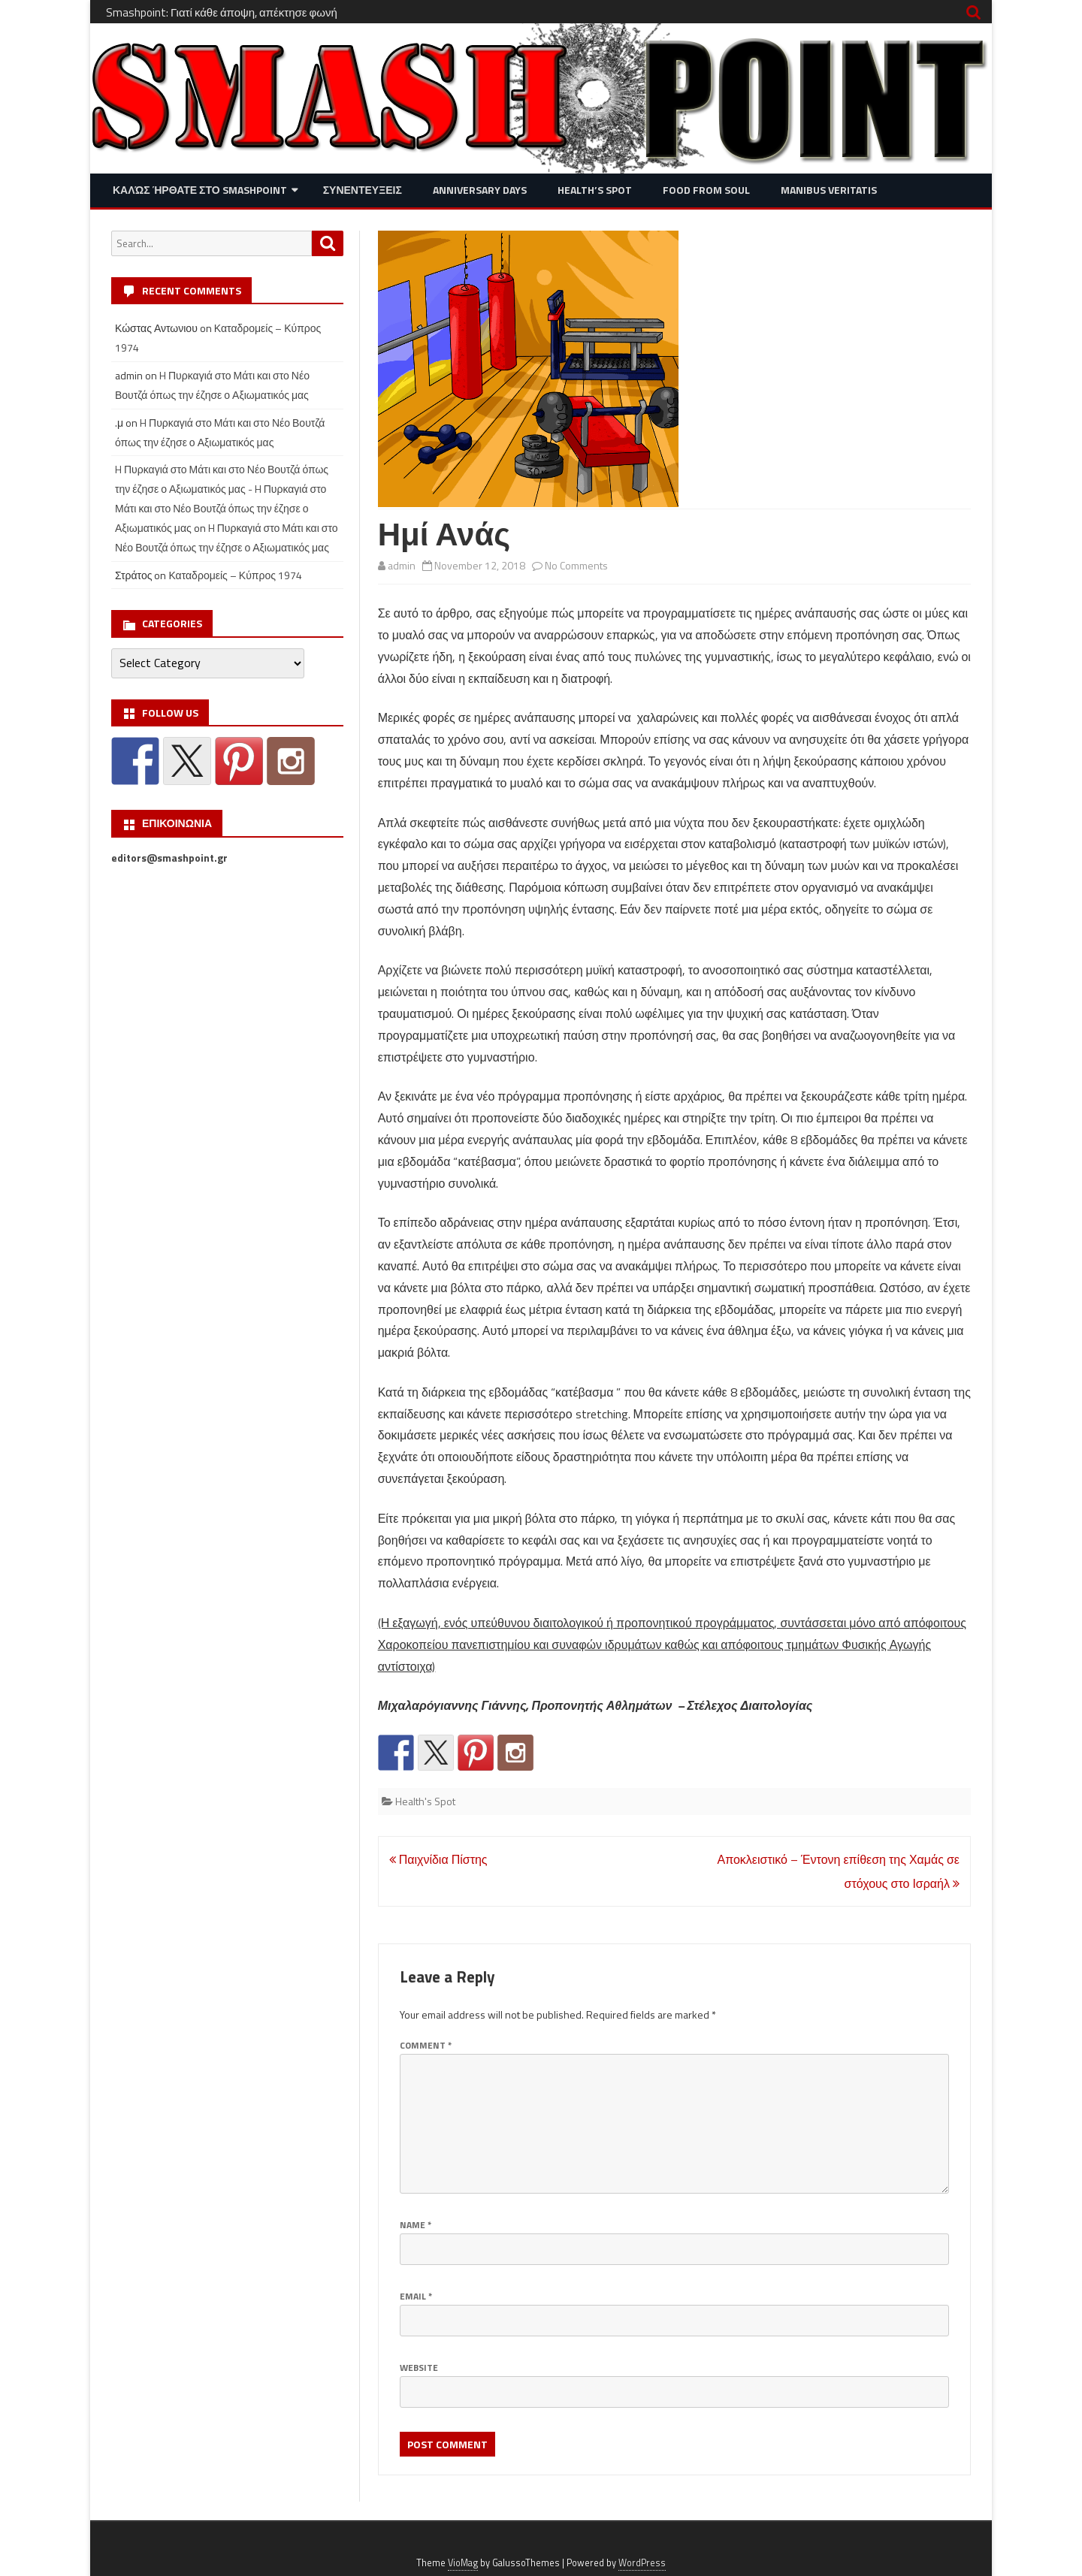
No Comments (576, 565)
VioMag (463, 2563)
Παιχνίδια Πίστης (438, 1859)
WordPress (642, 2563)
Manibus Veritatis (829, 190)
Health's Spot (425, 1801)
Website (419, 2367)
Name (415, 2225)
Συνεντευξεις (362, 190)
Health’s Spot (595, 190)
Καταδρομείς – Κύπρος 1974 (235, 575)
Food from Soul (706, 190)
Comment (426, 2045)
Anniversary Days (480, 190)
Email (416, 2296)
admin (402, 565)
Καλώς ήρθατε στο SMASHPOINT (200, 190)
